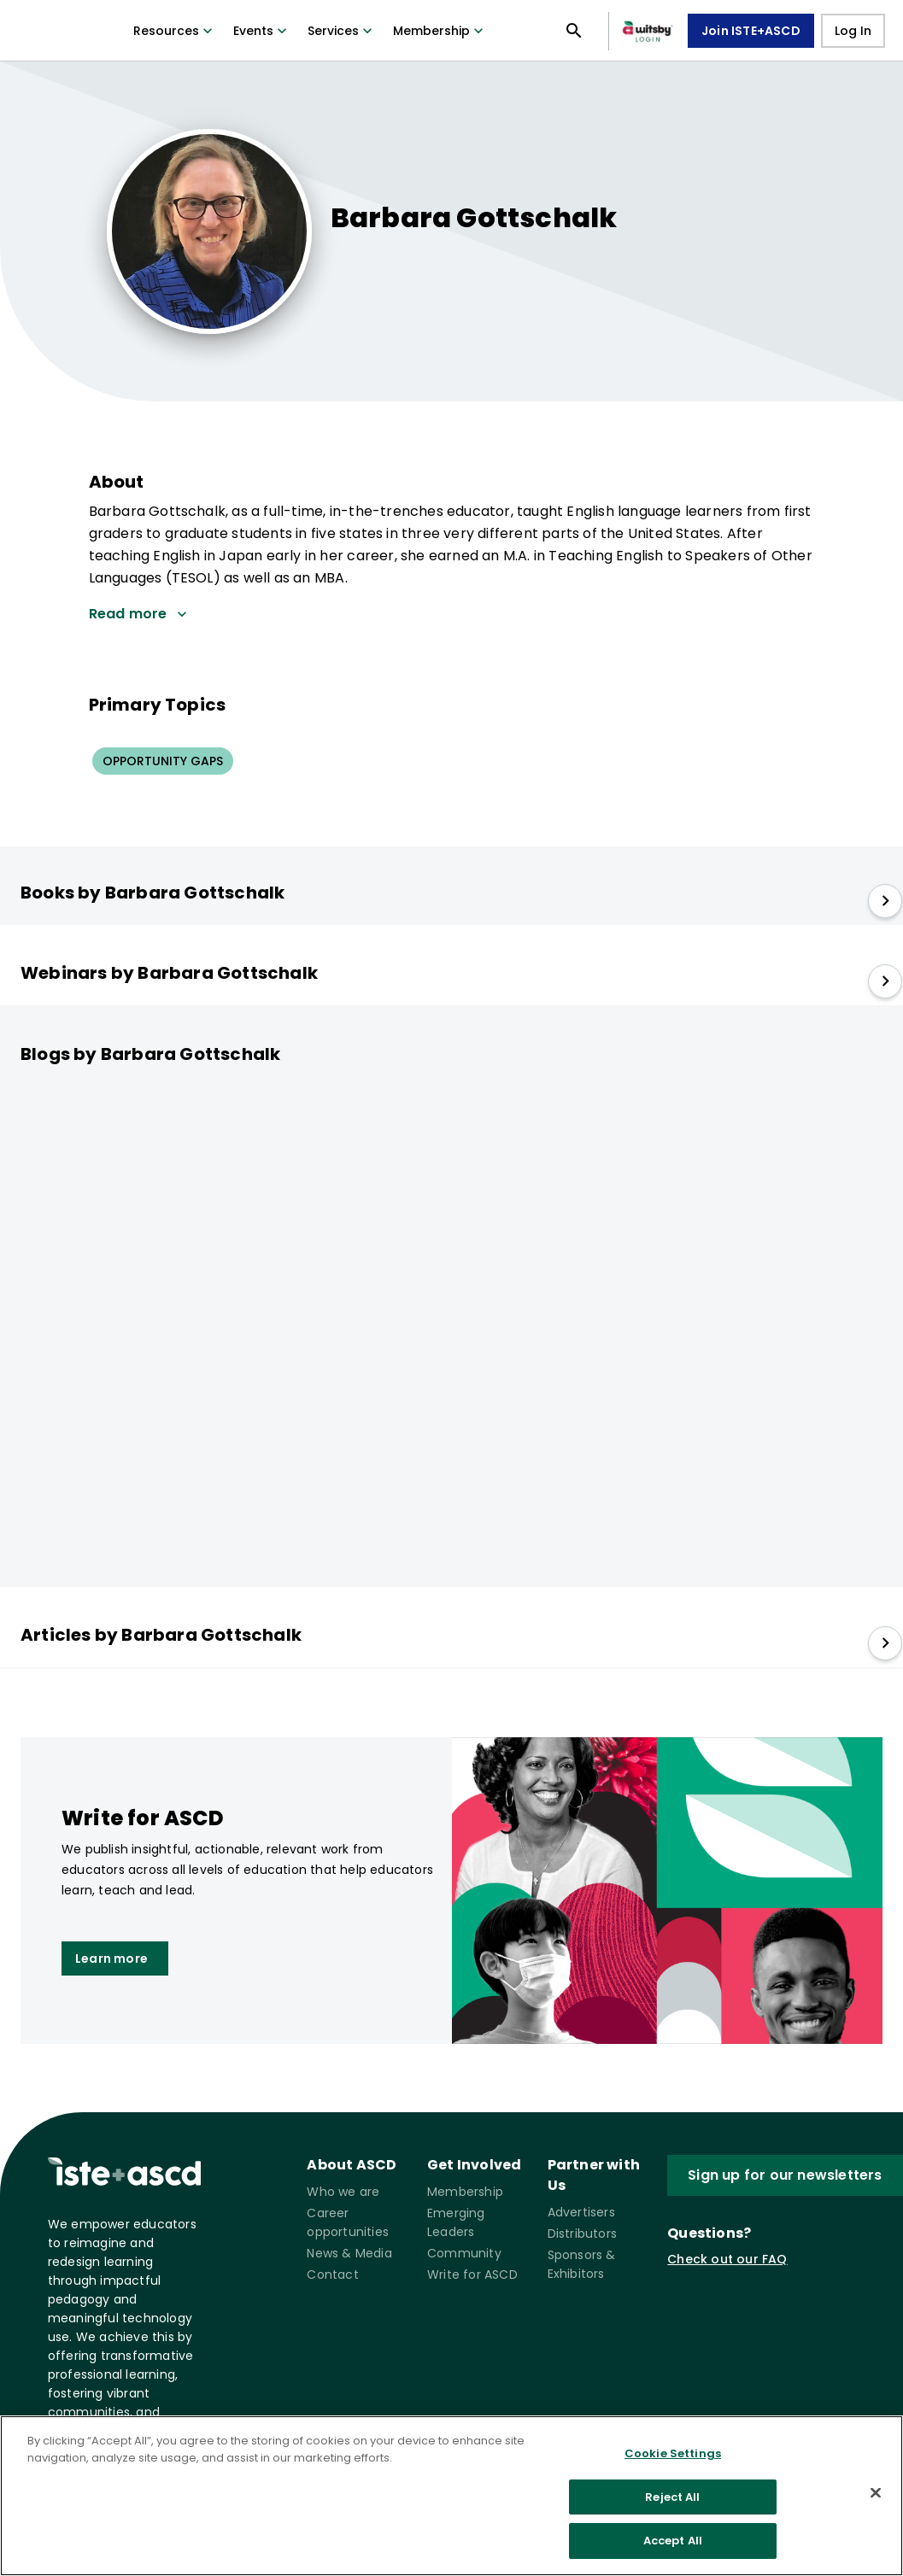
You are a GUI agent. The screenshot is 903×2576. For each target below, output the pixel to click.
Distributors (582, 2233)
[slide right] (885, 901)
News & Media (349, 2253)
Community (464, 2253)
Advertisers (581, 2212)
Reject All (672, 2497)
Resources (174, 30)
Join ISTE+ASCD (750, 30)
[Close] (875, 2493)
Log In (853, 30)
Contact (332, 2274)
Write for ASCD (472, 2274)
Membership (440, 30)
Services (342, 30)
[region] (451, 2495)
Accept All (672, 2540)
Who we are (343, 2191)
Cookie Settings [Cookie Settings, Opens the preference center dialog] (672, 2453)
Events (261, 30)
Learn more (111, 1958)
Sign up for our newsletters (785, 2175)
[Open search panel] (574, 30)
